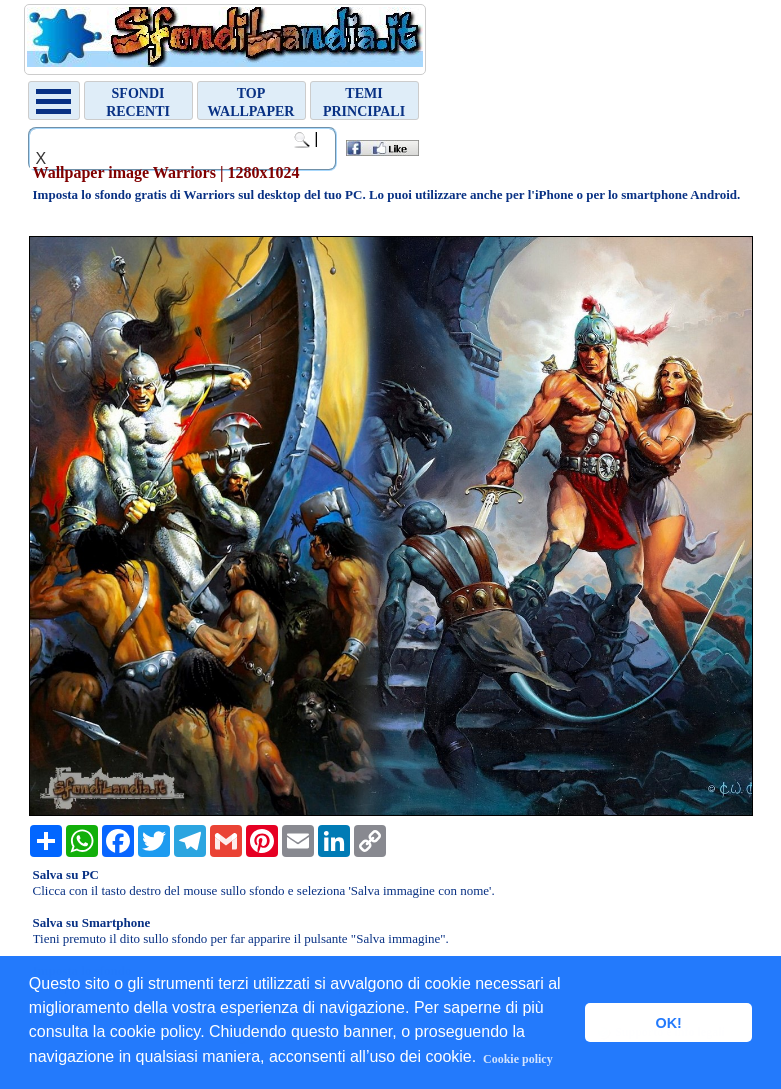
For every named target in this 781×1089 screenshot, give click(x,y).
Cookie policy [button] (518, 1059)
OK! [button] (668, 1023)
